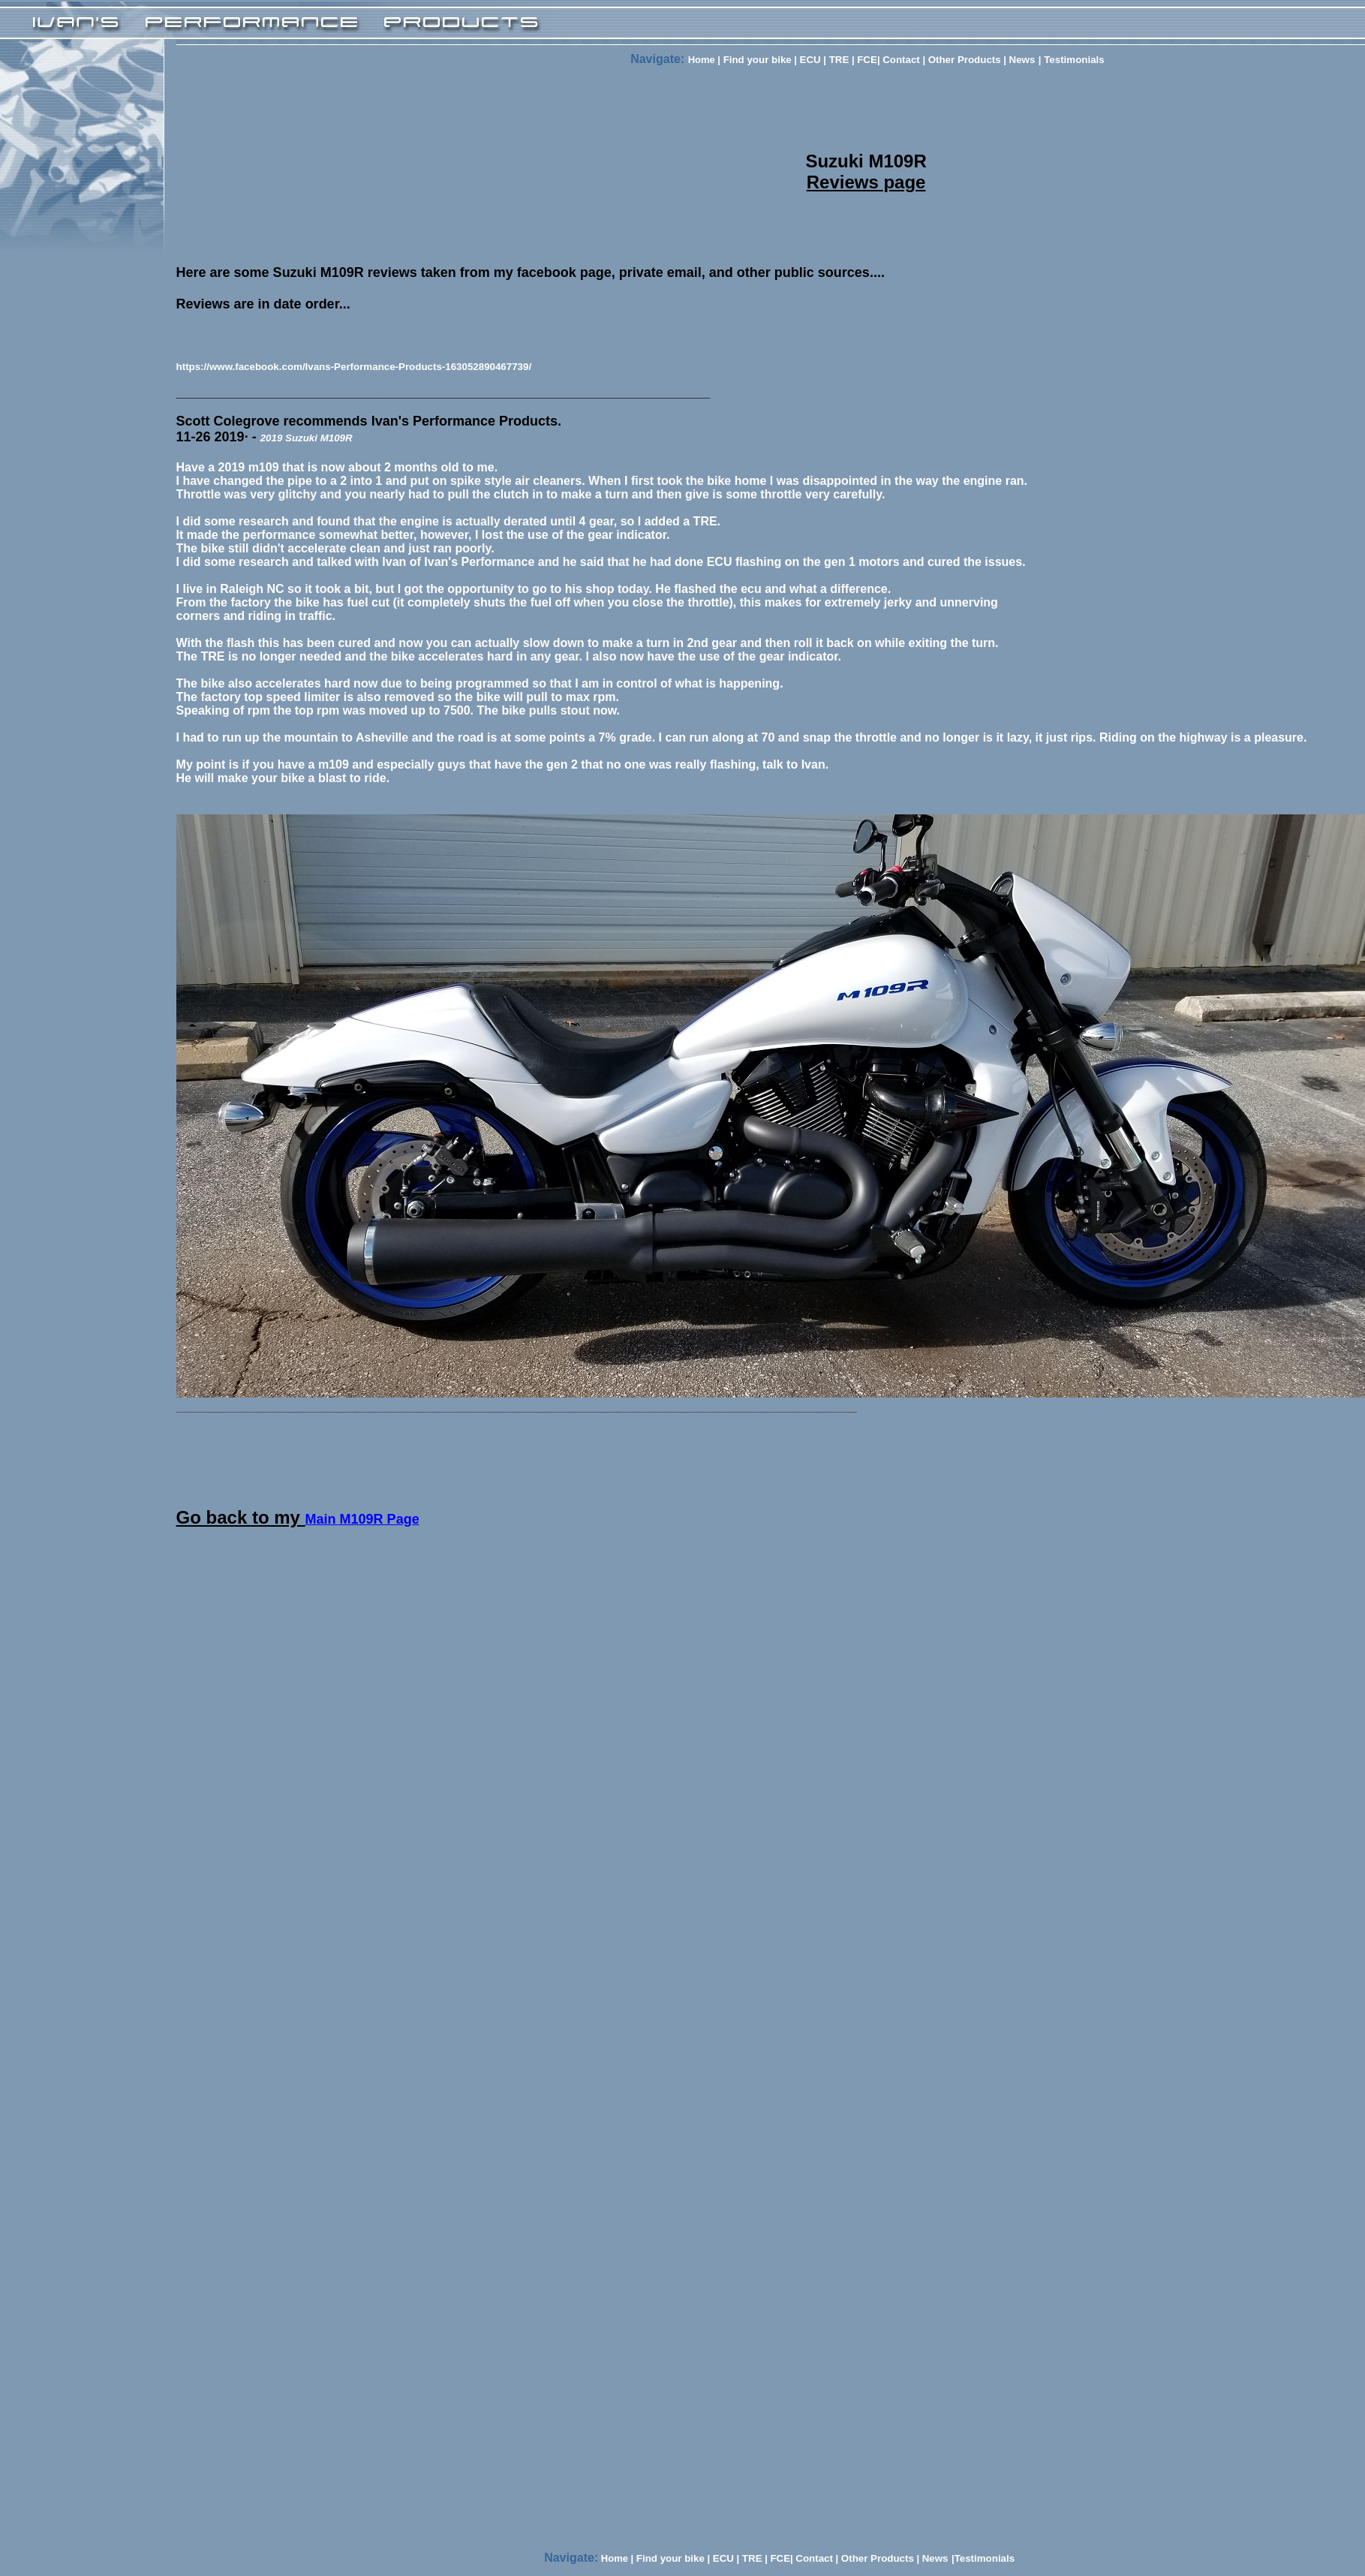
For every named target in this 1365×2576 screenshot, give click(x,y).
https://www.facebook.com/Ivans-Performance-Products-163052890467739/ (354, 366)
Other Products (964, 59)
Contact (901, 59)
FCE (867, 59)
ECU (810, 59)
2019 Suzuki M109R (306, 438)
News (1022, 59)
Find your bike (757, 59)
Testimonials (1072, 59)
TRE (837, 59)
